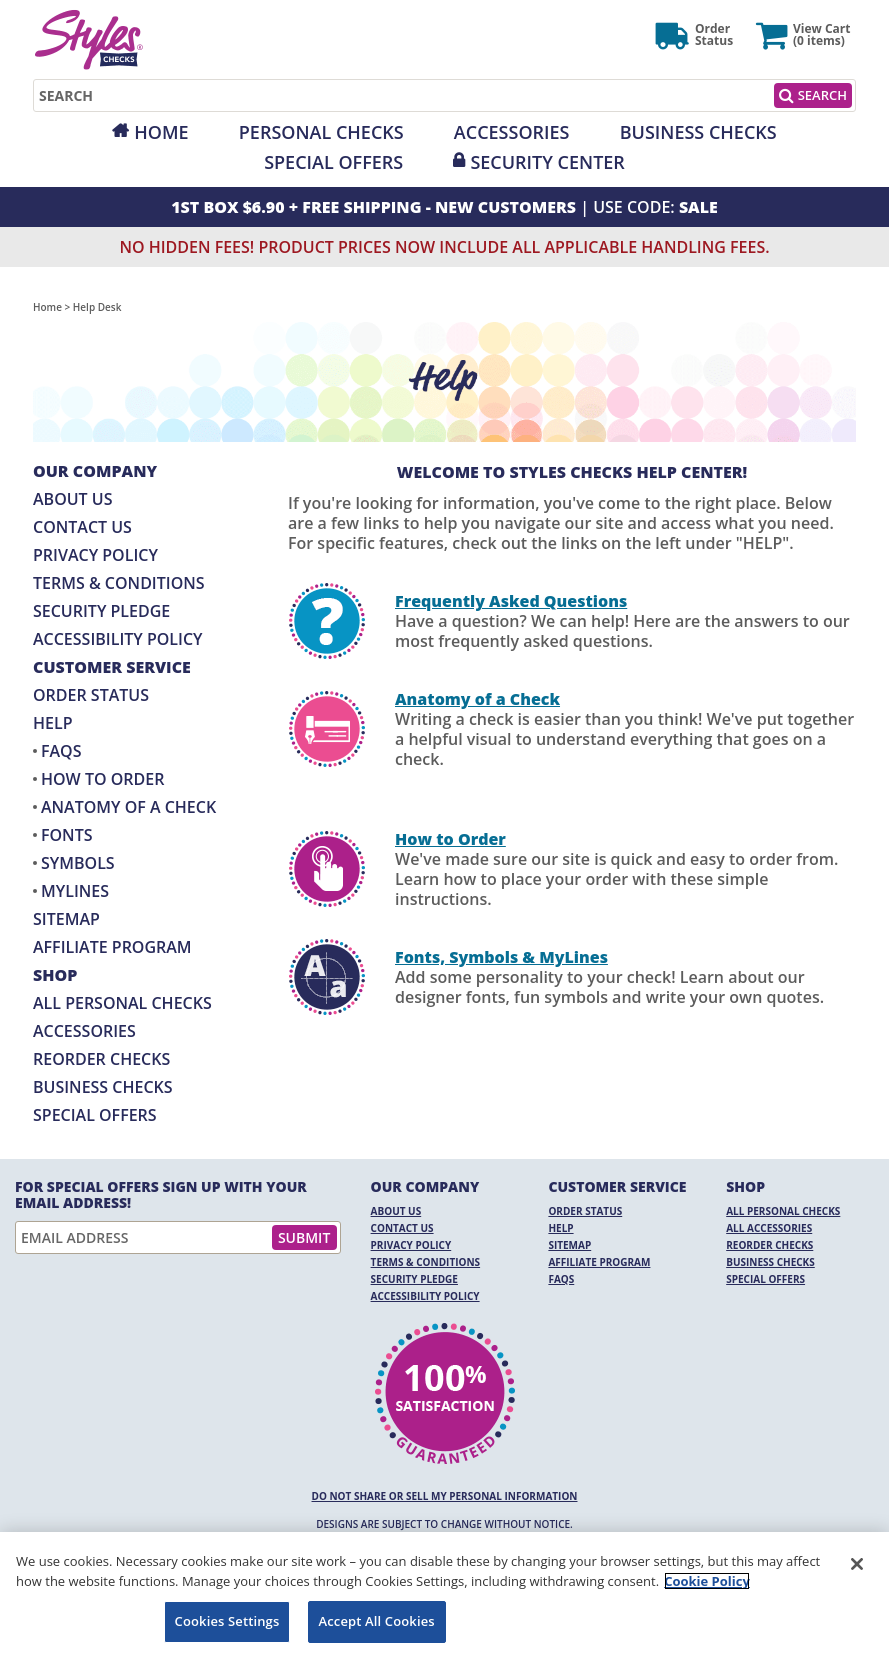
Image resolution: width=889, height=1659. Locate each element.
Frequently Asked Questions (511, 601)
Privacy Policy (95, 555)
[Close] (857, 1564)
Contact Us (82, 527)
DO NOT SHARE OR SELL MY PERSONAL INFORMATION (445, 1496)
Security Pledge (101, 611)
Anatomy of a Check (128, 807)
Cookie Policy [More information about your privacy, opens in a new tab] (707, 1581)
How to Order (102, 779)
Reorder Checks (101, 1059)
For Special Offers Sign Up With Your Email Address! (161, 1195)
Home (161, 132)
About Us (72, 499)
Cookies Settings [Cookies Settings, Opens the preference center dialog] (227, 1621)
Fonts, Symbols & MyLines (501, 957)
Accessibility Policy (118, 639)
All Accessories (769, 1228)
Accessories (512, 132)
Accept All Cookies (377, 1621)
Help (52, 723)
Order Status (91, 695)
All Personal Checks (122, 1003)
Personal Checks (321, 132)
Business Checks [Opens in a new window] (698, 132)
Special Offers (333, 162)
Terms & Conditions (119, 583)
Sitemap (66, 919)
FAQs (61, 751)
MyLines (75, 891)
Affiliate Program (112, 947)
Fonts (66, 835)
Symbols (78, 863)
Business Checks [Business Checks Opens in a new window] (103, 1087)
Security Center (547, 162)
